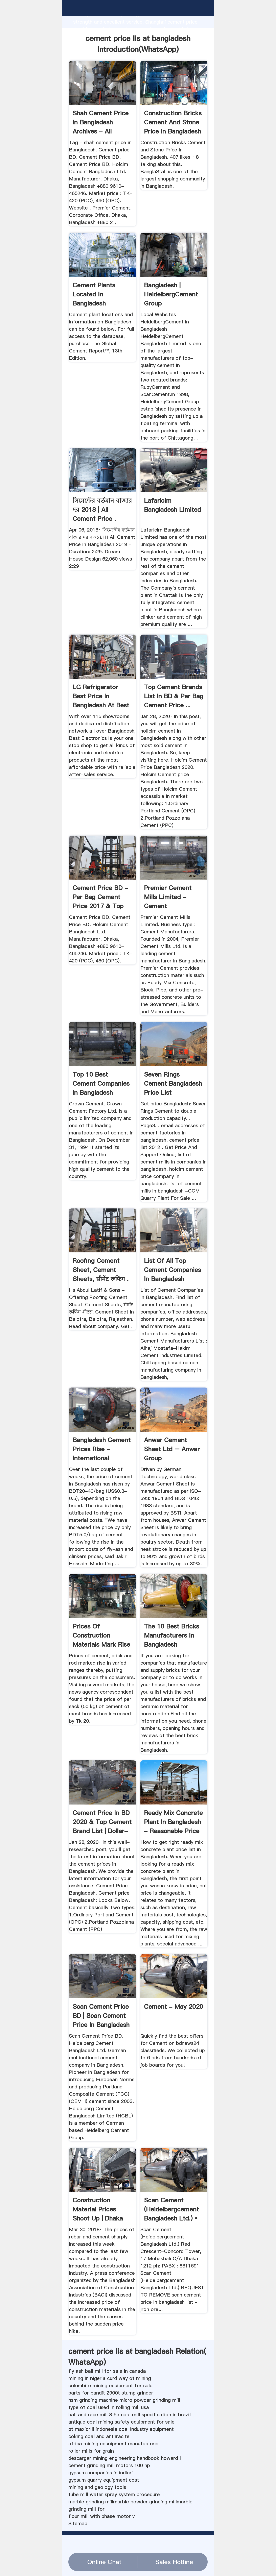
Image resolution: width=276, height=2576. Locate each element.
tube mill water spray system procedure (114, 2494)
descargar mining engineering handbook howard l (124, 2458)
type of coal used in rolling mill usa (108, 2407)
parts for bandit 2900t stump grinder (110, 2392)
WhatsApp (158, 49)
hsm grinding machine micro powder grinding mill (124, 2400)
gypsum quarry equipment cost (103, 2480)
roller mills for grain (91, 2451)
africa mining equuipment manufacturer (113, 2443)
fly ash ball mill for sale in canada (107, 2371)
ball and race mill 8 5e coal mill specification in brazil (129, 2414)
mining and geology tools (97, 2487)
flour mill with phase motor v (101, 2516)
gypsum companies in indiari (100, 2472)
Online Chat (104, 2562)
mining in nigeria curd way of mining (109, 2378)
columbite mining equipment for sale (110, 2385)
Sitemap (77, 2523)
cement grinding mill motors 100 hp (109, 2465)
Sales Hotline (174, 2562)
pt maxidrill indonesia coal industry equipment (121, 2429)
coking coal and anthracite (99, 2436)
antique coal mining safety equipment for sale (121, 2422)
